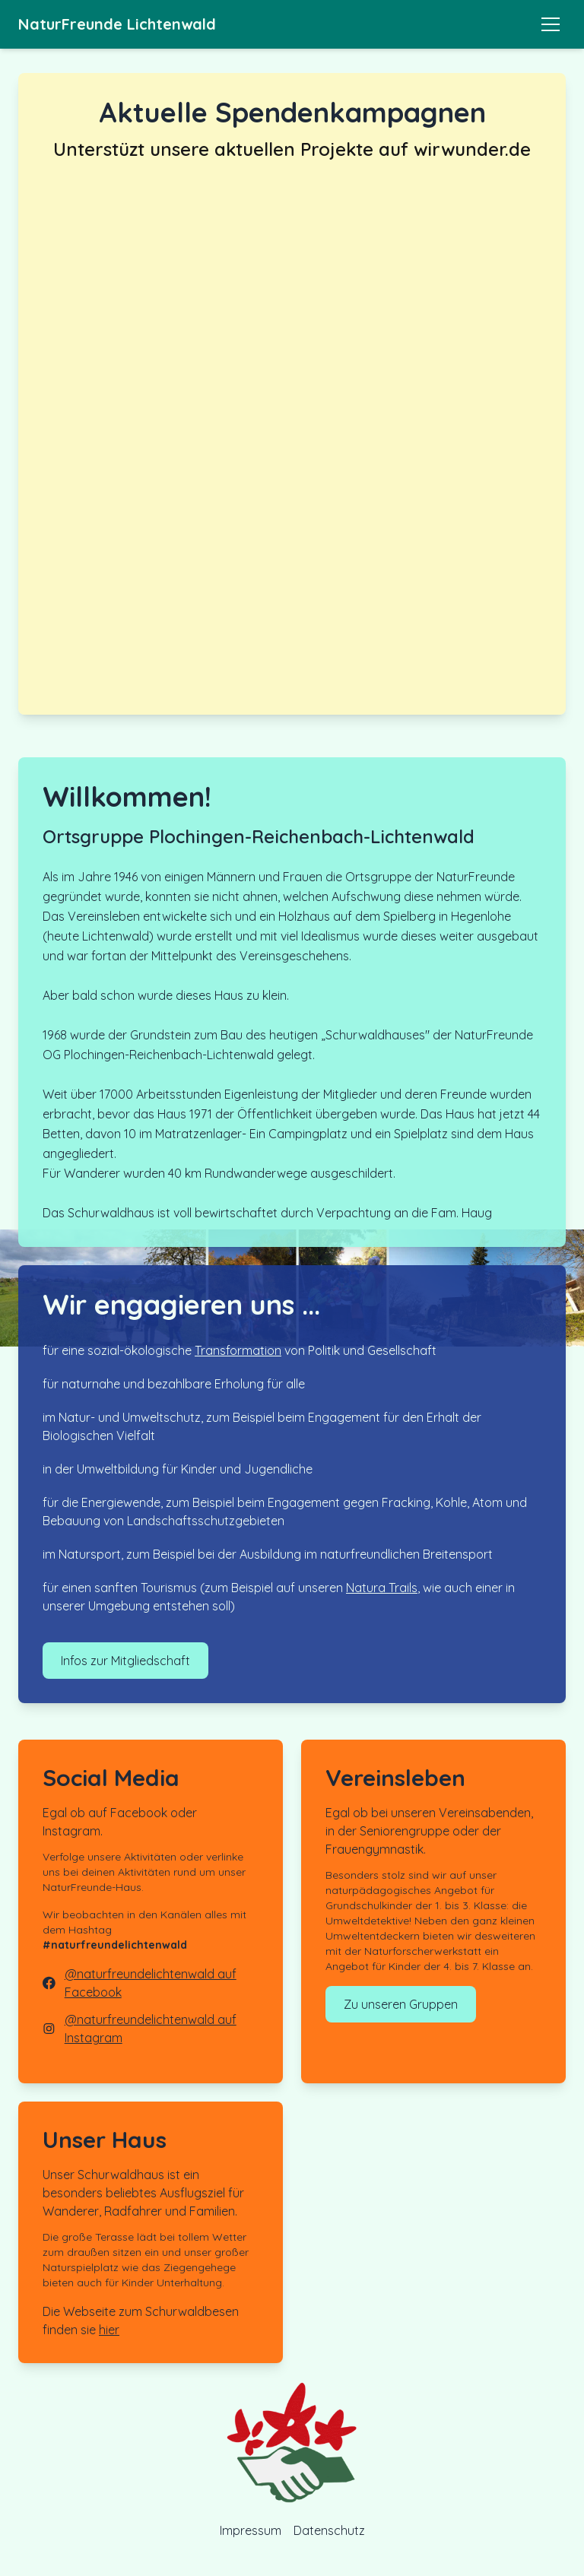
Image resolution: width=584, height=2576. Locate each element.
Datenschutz (329, 2530)
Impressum (250, 2530)
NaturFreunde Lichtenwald (117, 23)
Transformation (238, 1350)
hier (109, 2329)
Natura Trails (381, 1587)
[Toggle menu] (550, 24)
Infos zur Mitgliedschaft (125, 1660)
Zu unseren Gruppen (401, 2004)
